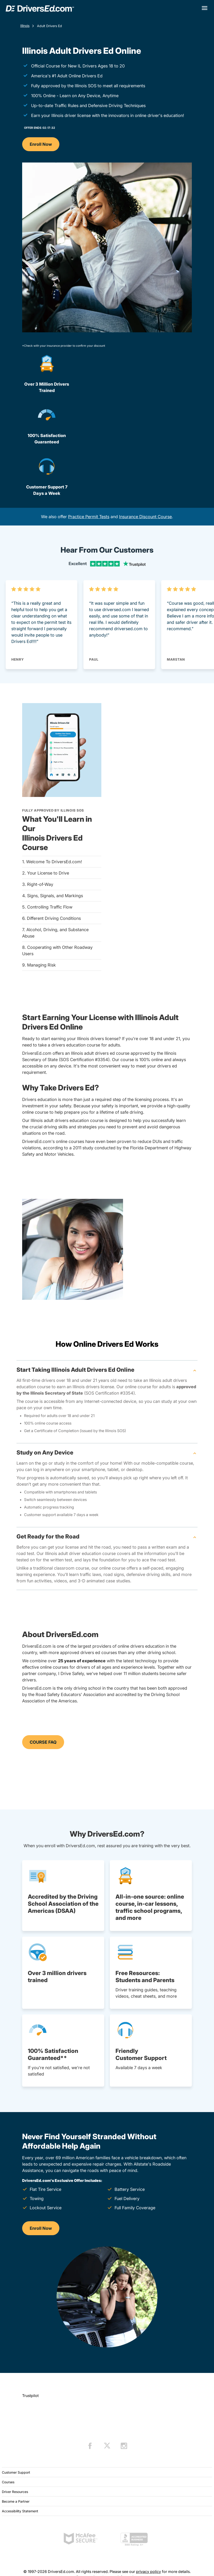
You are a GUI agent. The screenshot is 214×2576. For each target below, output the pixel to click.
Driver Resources (15, 2492)
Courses (8, 2482)
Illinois (24, 26)
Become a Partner (15, 2501)
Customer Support (16, 2472)
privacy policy (148, 2571)
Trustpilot (30, 2395)
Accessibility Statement (20, 2511)
